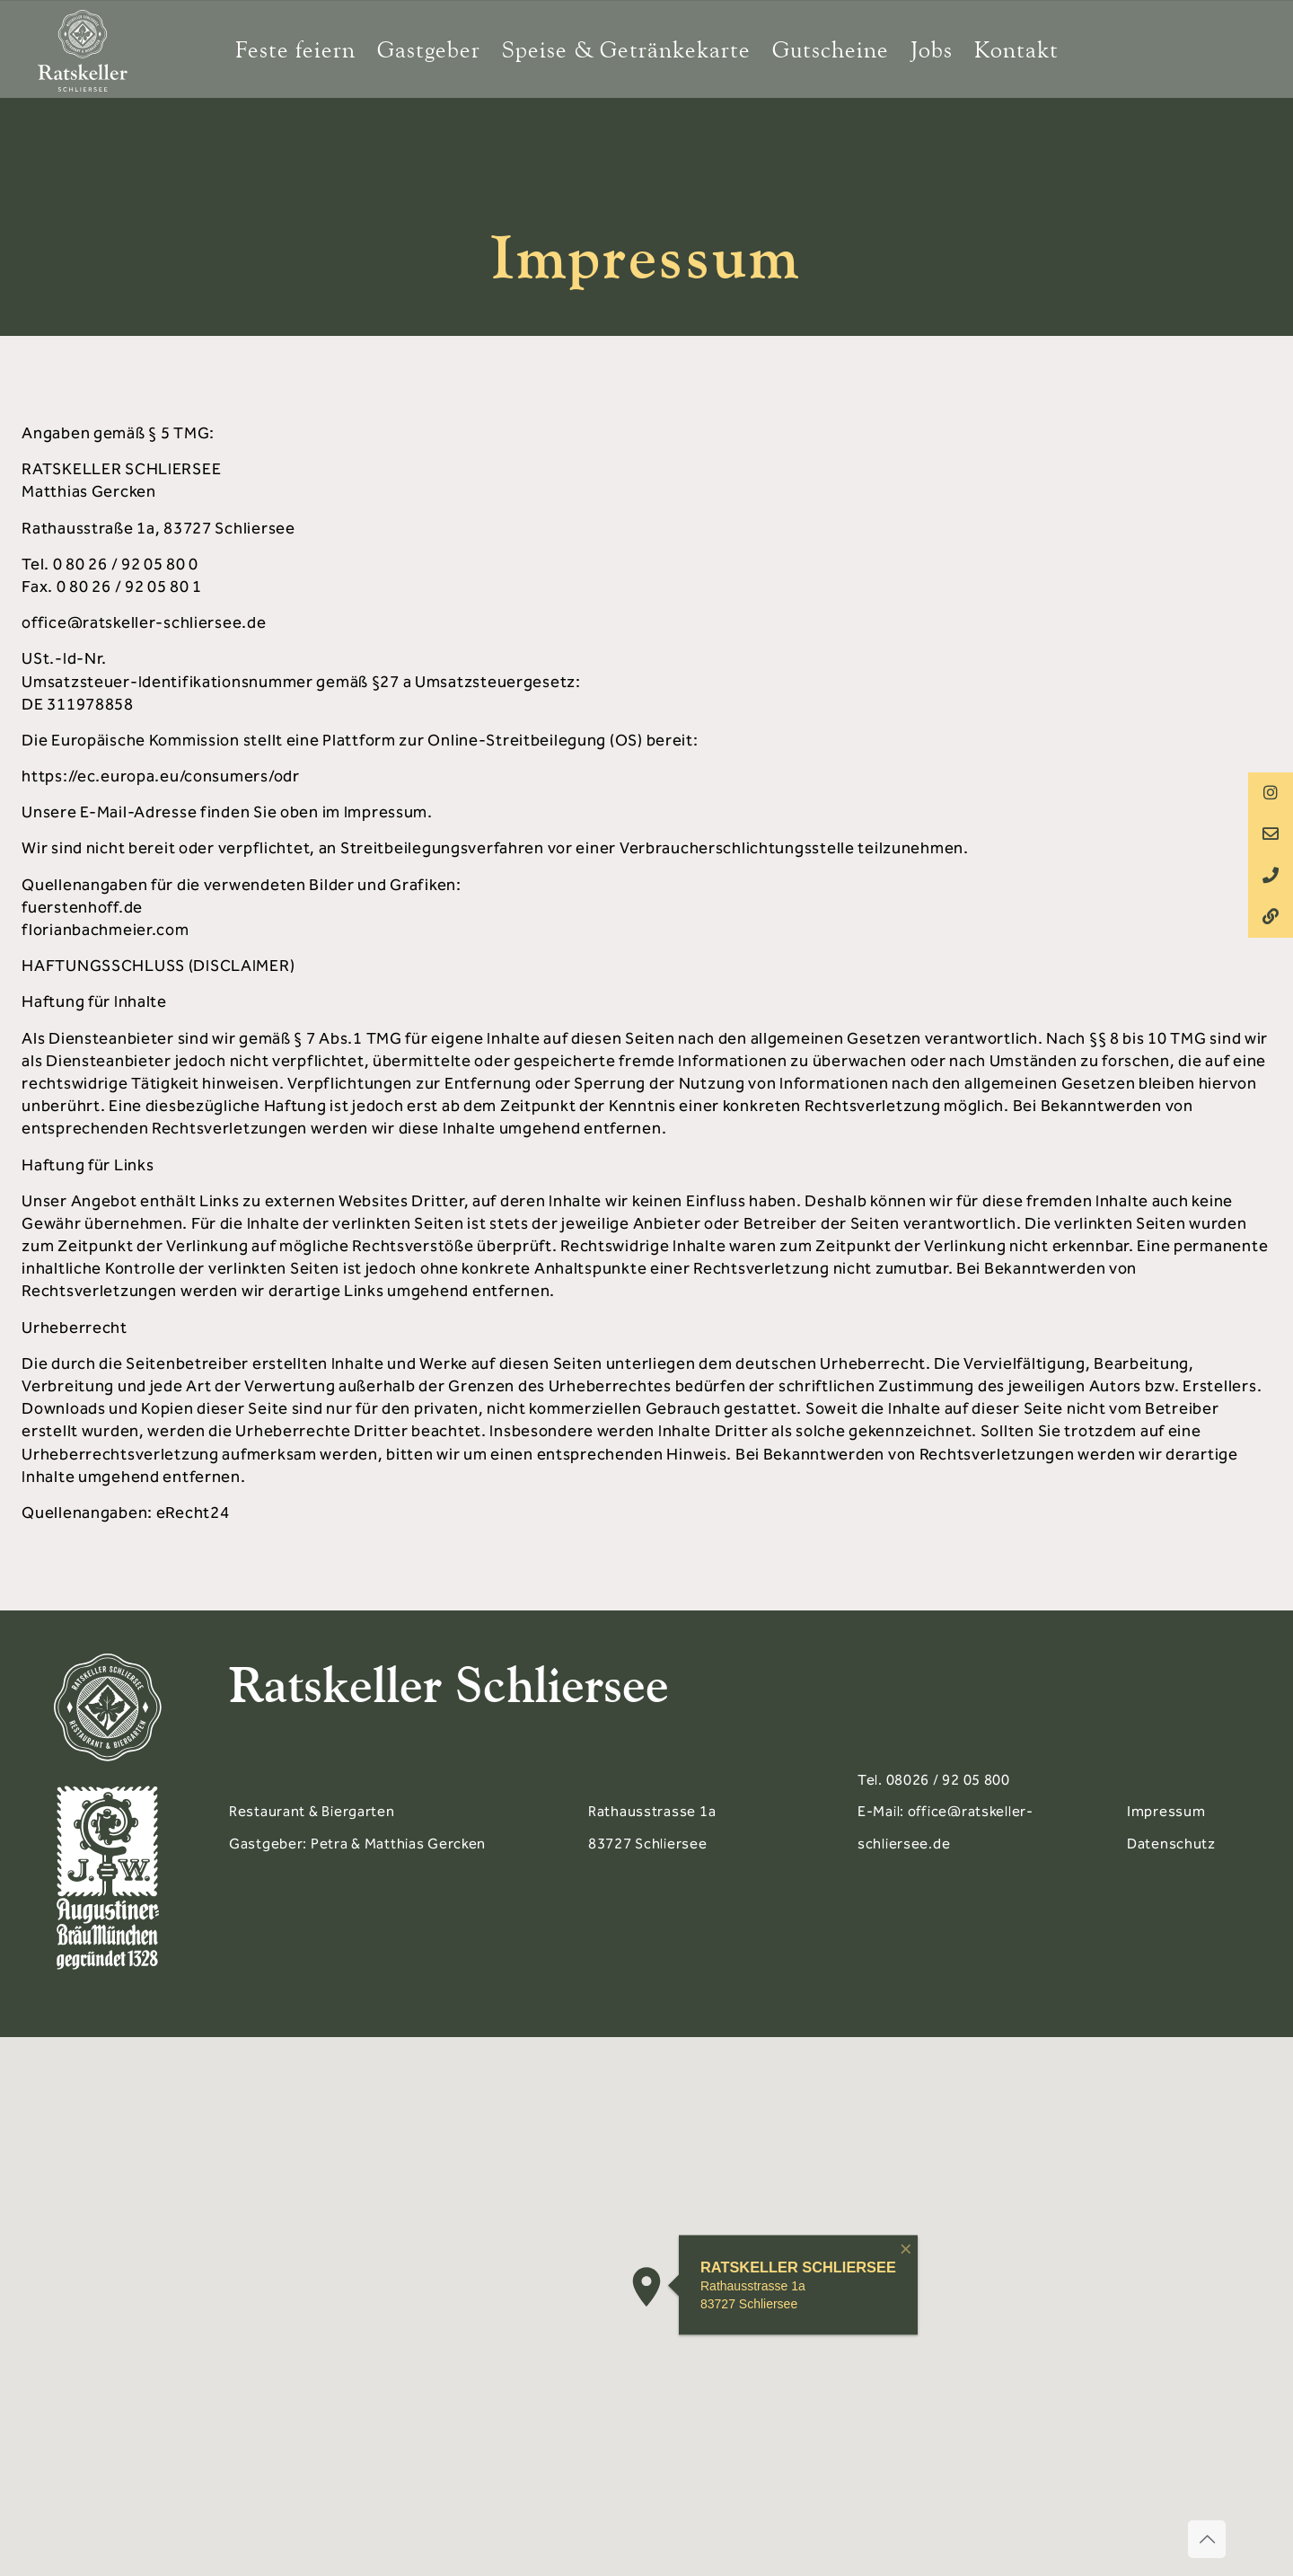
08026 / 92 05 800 (948, 1779)
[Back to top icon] (1207, 2539)
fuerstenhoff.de (82, 907)
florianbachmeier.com (105, 930)
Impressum (1166, 1811)
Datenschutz (1171, 1843)
